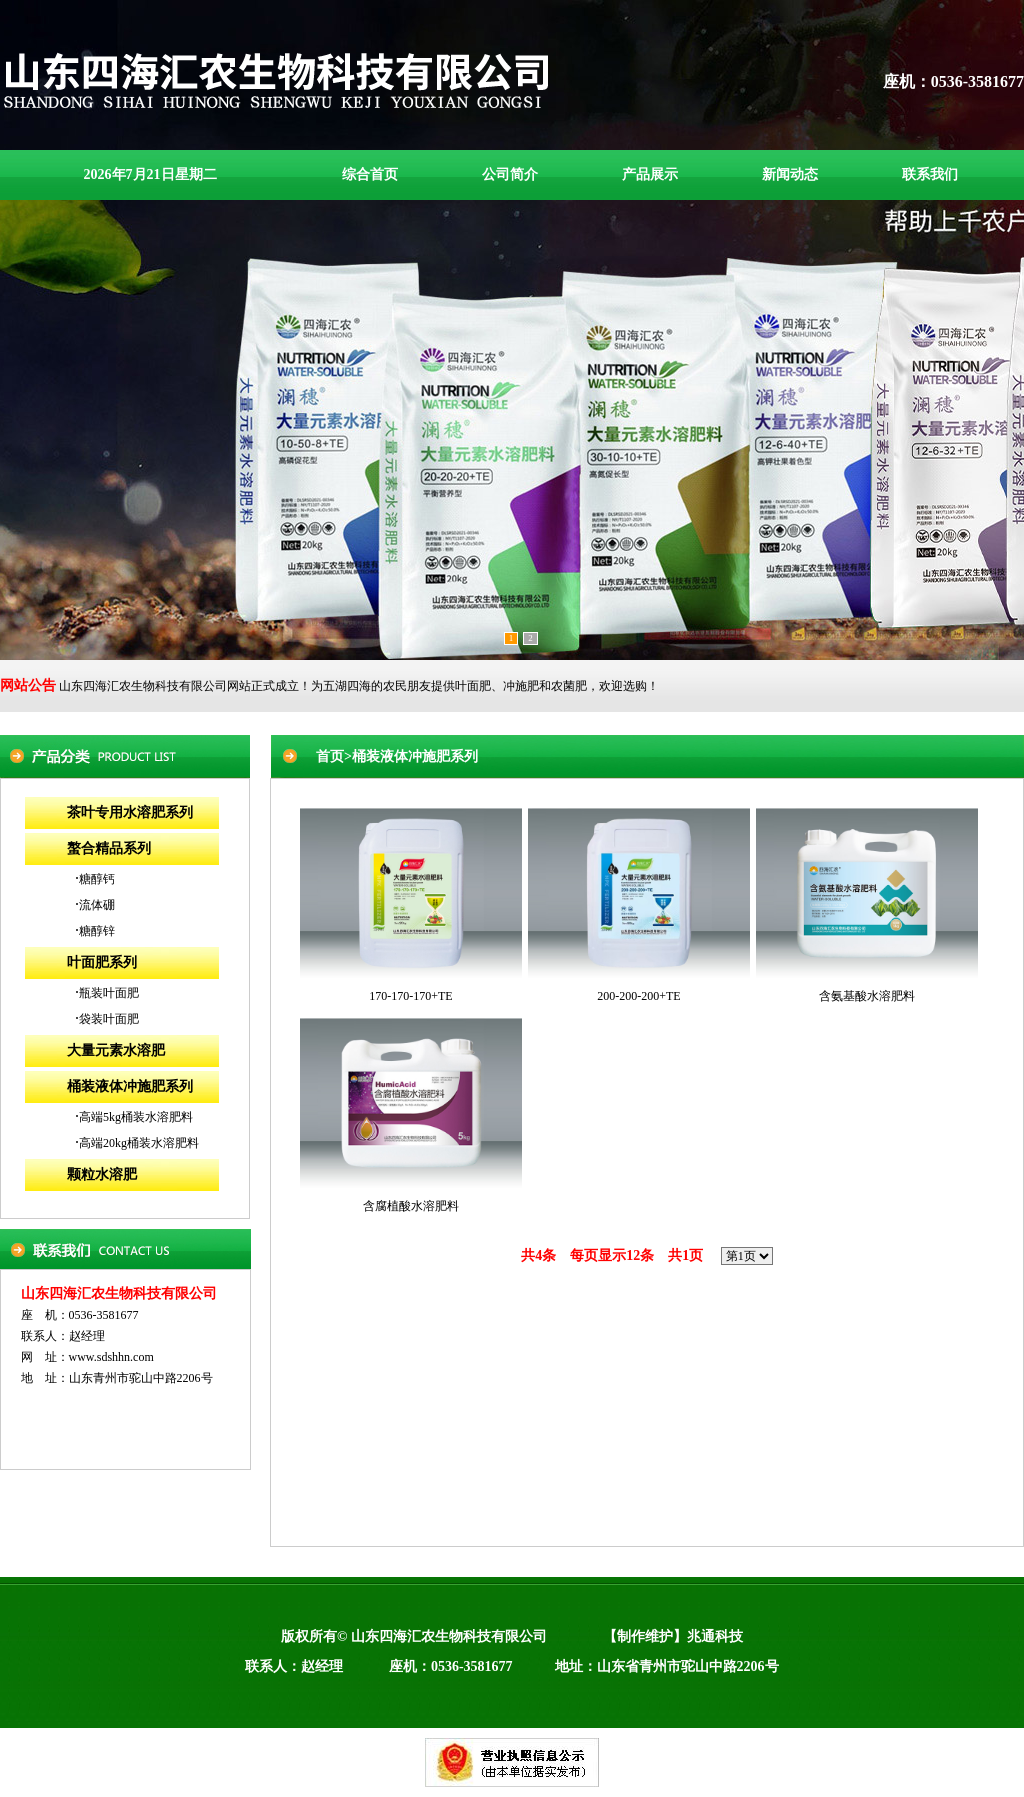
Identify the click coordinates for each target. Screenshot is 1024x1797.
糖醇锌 (97, 931)
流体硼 (97, 905)
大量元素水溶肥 (116, 1050)
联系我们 (930, 174)
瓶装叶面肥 (109, 993)
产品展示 (650, 174)
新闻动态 (790, 174)
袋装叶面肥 (109, 1019)
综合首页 (370, 174)
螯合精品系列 (109, 848)
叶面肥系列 (102, 962)
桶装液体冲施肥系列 (130, 1086)
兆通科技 (715, 1636)
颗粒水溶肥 (102, 1174)
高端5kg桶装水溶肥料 (136, 1117)
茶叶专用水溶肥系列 (130, 812)
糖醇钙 (97, 879)
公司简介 (510, 174)
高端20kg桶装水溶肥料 (139, 1143)
